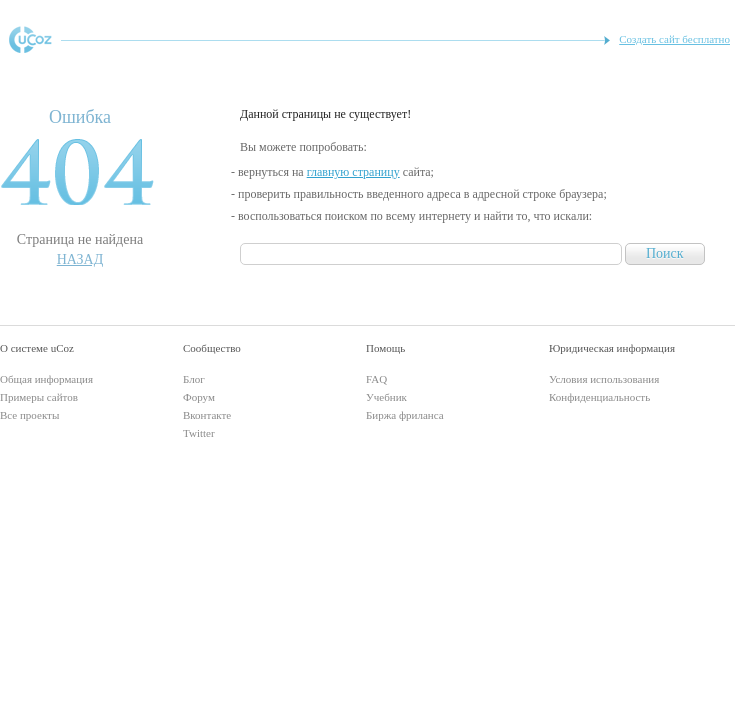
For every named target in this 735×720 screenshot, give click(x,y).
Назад (80, 259)
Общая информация (46, 379)
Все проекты (29, 415)
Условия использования (604, 379)
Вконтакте (207, 415)
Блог (194, 379)
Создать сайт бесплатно (674, 39)
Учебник (386, 397)
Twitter (199, 433)
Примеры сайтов (39, 397)
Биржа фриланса (405, 415)
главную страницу (353, 172)
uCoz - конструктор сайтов (30, 39)
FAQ (376, 379)
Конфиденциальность (599, 397)
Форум (199, 397)
